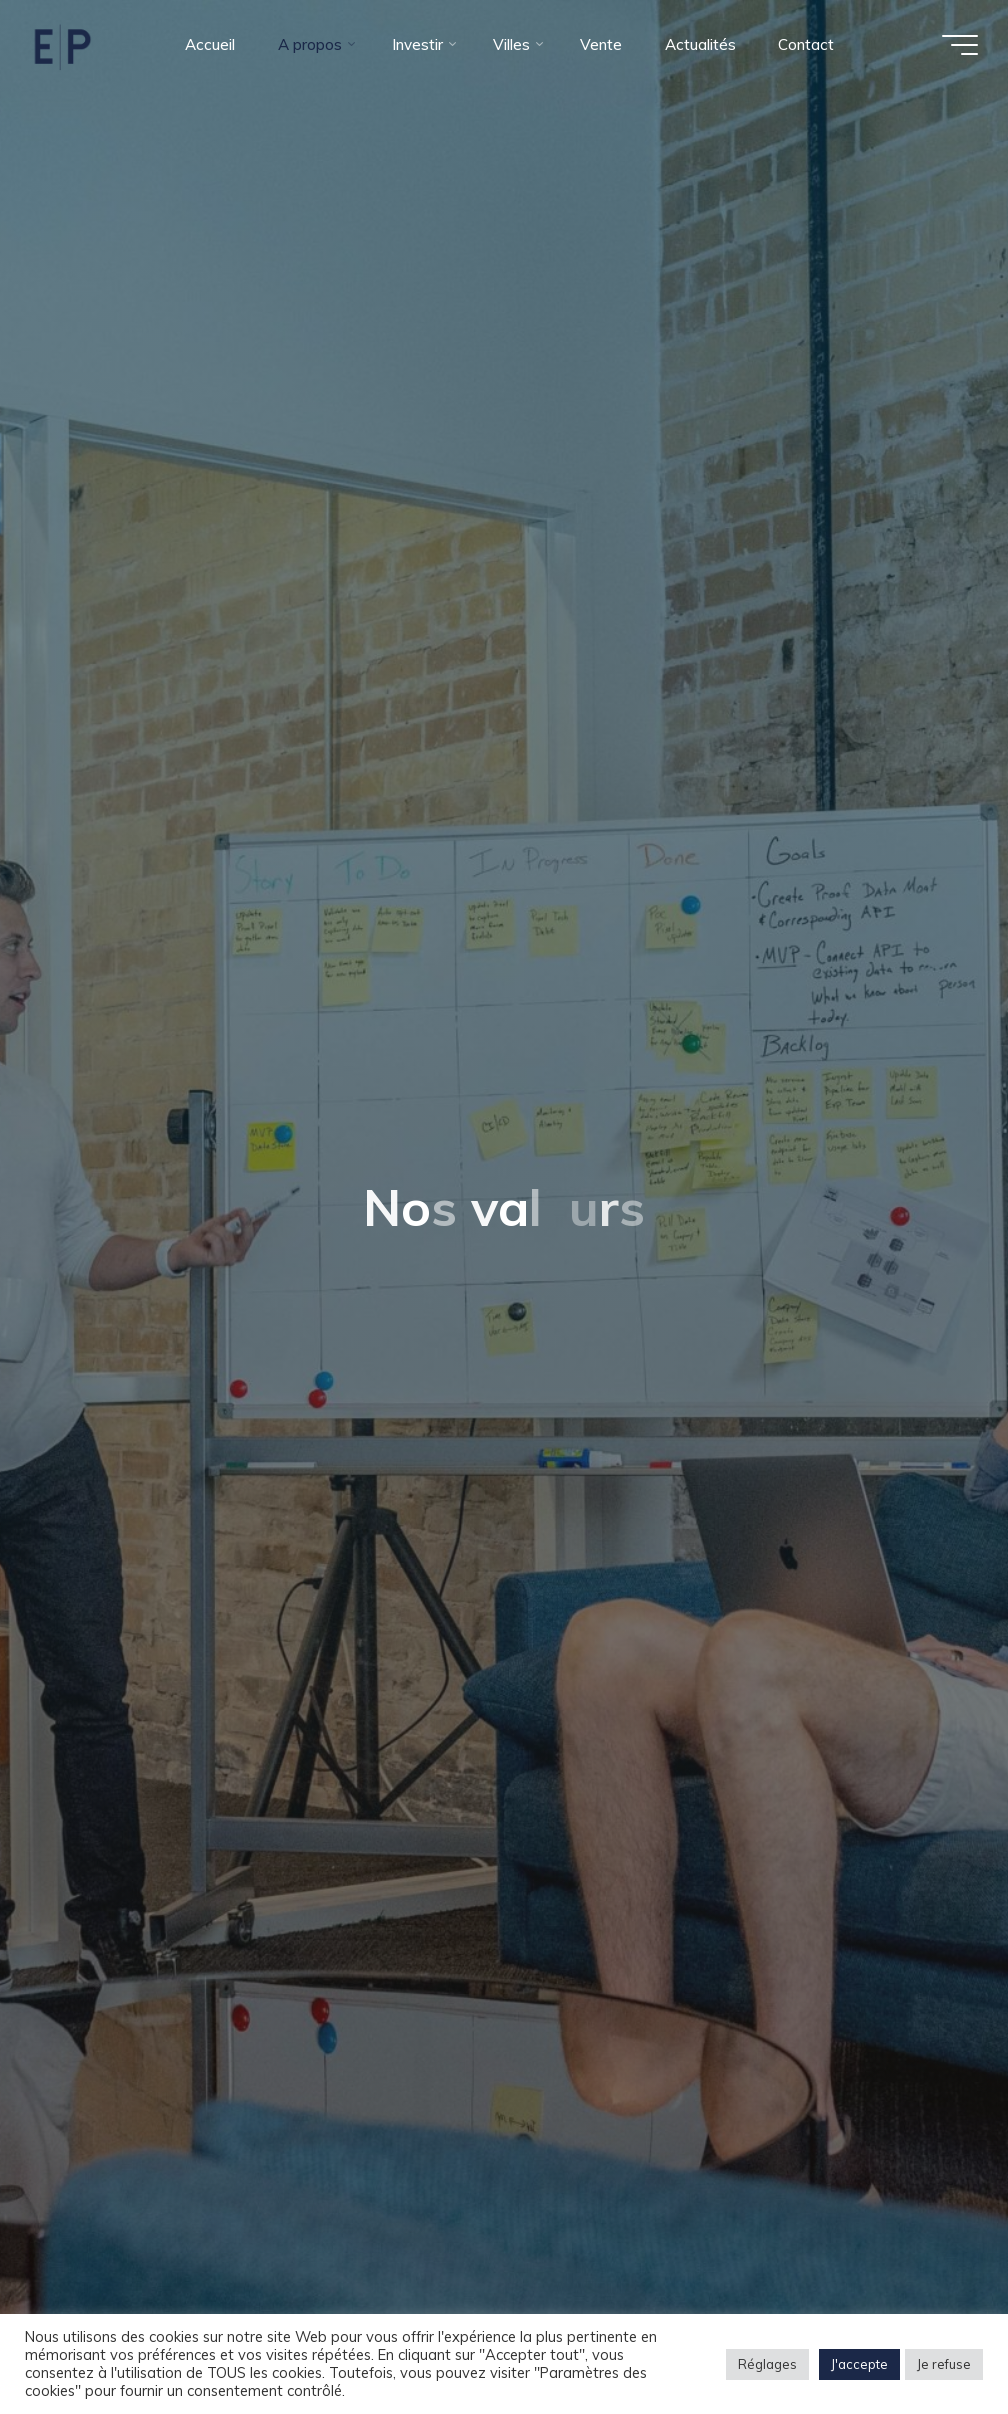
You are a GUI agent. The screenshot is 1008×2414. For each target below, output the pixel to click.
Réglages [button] (767, 2364)
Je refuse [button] (944, 2364)
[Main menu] (960, 45)
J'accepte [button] (859, 2364)
